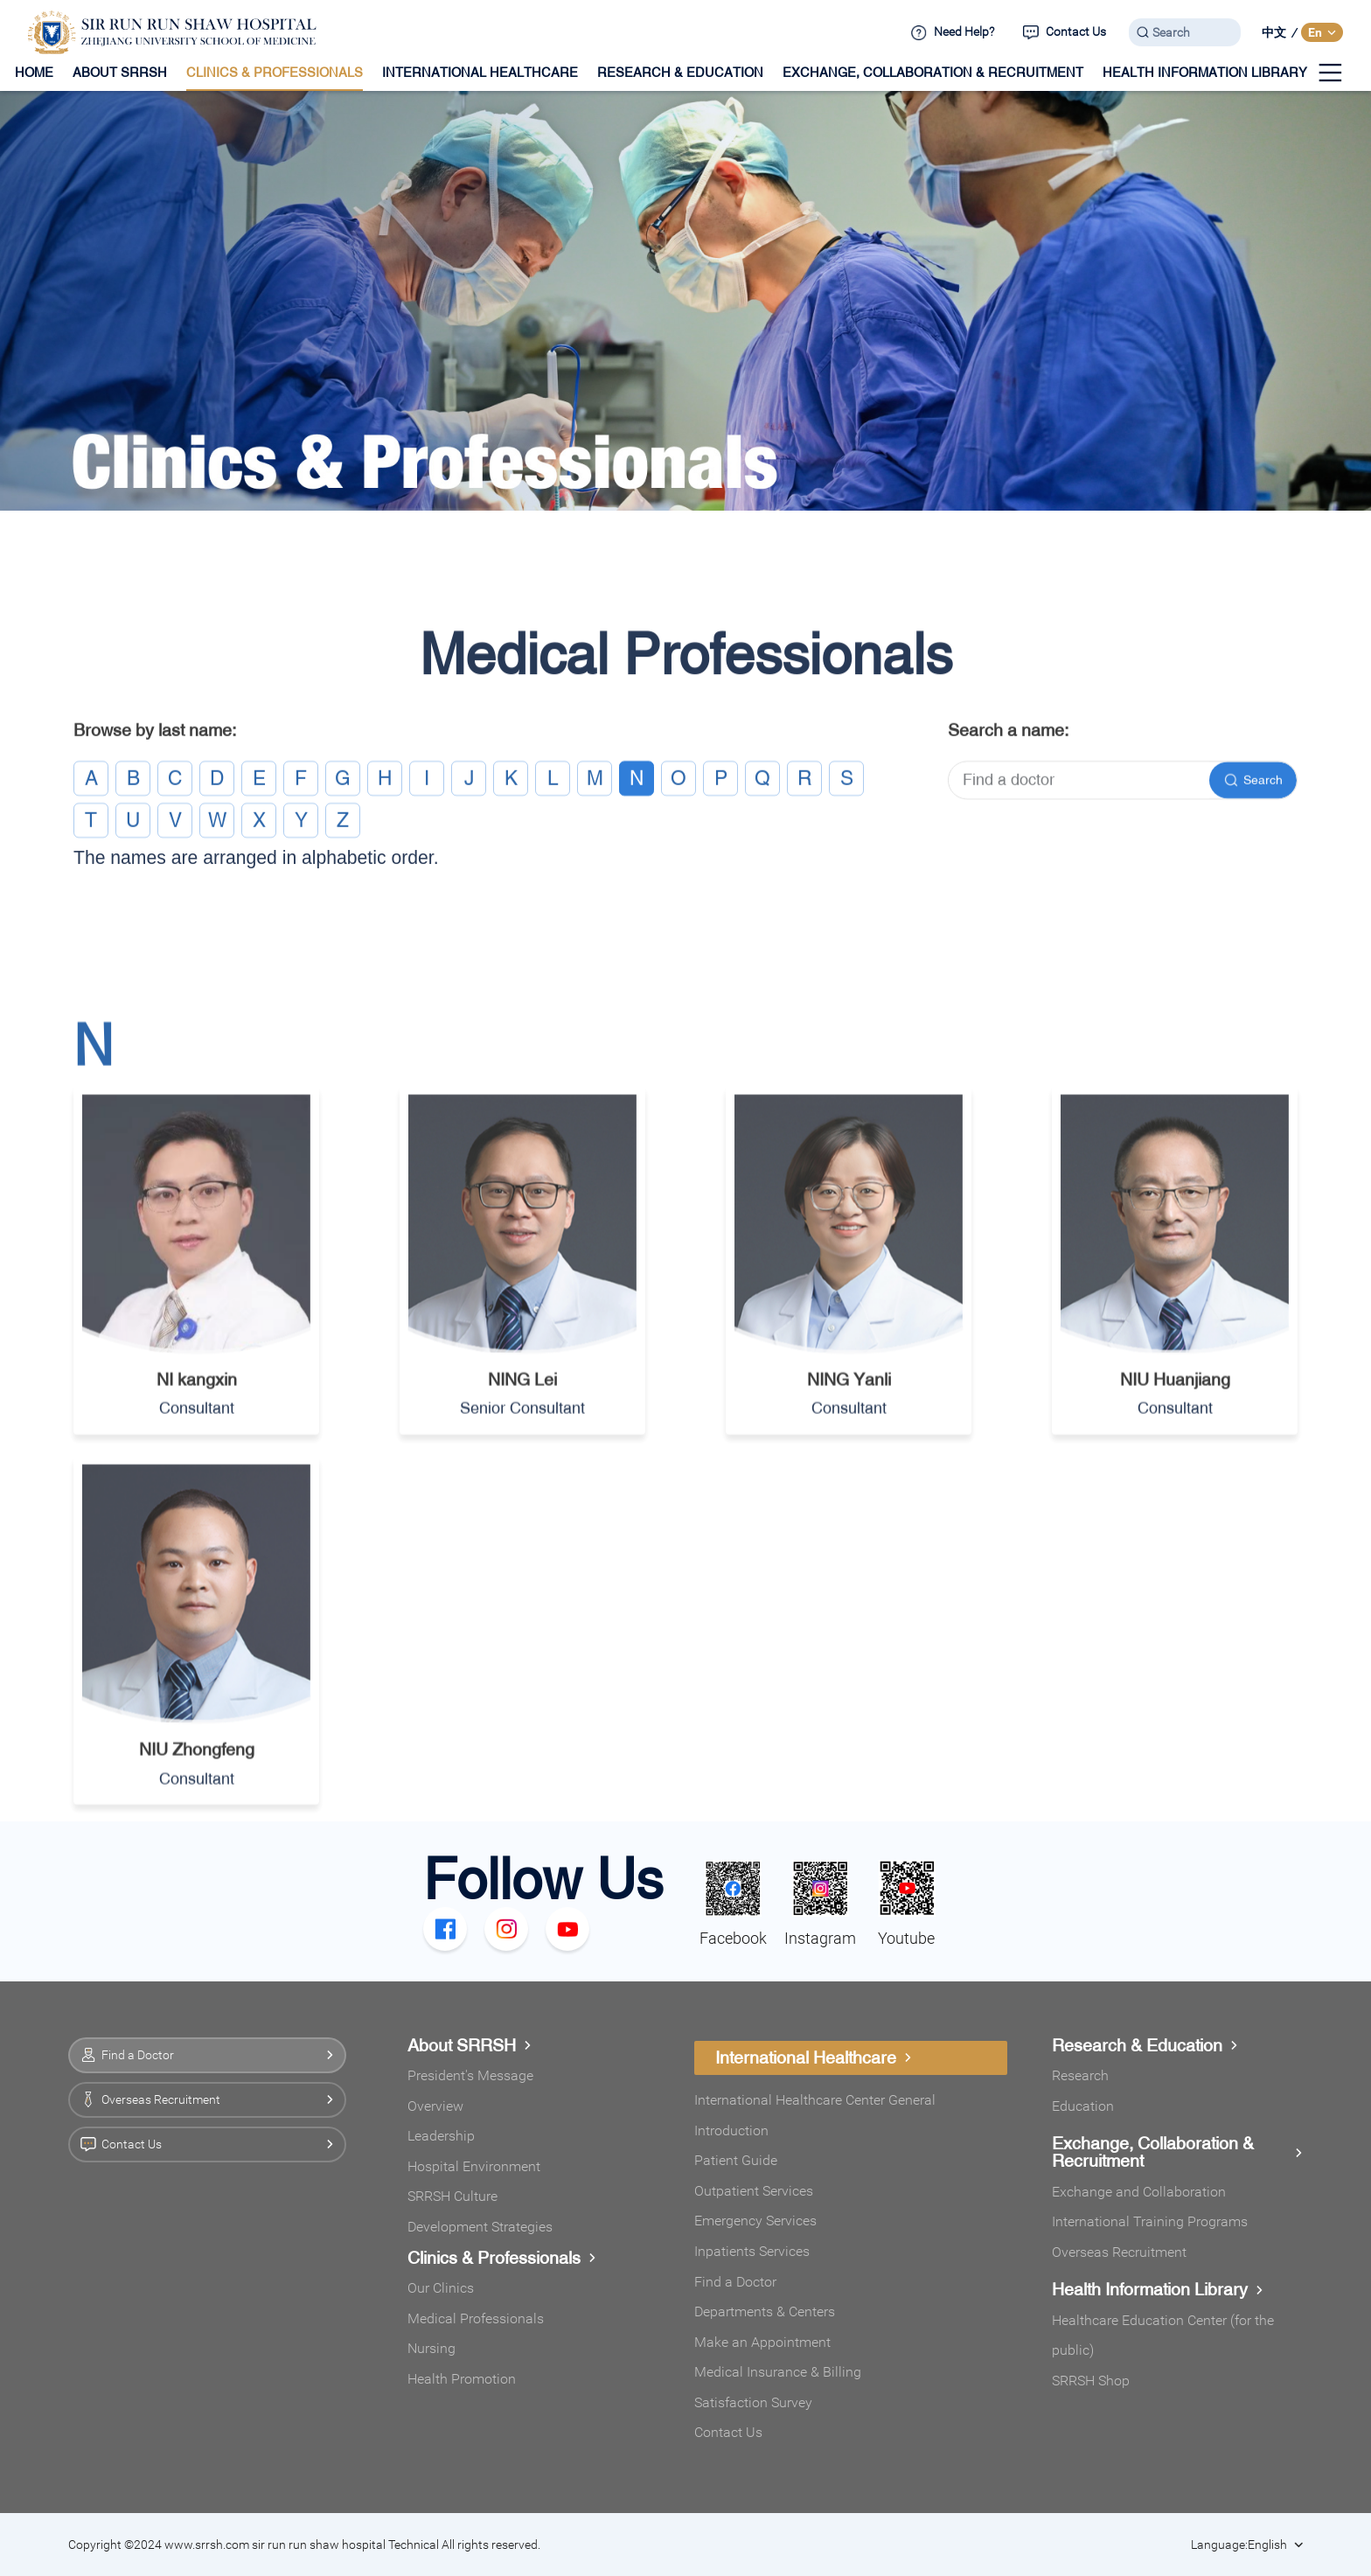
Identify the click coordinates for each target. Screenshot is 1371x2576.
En (1322, 32)
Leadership (441, 2135)
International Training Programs (1150, 2221)
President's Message (470, 2075)
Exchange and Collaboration (1139, 2191)
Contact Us (728, 2432)
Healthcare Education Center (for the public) (1163, 2335)
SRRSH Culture (452, 2196)
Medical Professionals (475, 2318)
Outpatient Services (753, 2191)
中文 (1274, 32)
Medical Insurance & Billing (777, 2372)
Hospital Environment (473, 2166)
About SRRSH (469, 2045)
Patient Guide (735, 2160)
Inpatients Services (752, 2251)
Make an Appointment (762, 2342)
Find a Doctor (735, 2281)
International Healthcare (813, 2057)
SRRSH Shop (1091, 2380)
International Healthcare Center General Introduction (815, 2115)
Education (1083, 2106)
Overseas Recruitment (1119, 2252)
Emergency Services (755, 2220)
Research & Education (1145, 2045)
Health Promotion (461, 2379)
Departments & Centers (764, 2311)
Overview (435, 2106)
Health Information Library (1157, 2289)
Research (1080, 2075)
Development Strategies (480, 2226)
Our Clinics (440, 2288)
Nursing (431, 2348)
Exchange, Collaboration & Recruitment (1177, 2152)
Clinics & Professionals (501, 2257)
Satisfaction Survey (753, 2402)
